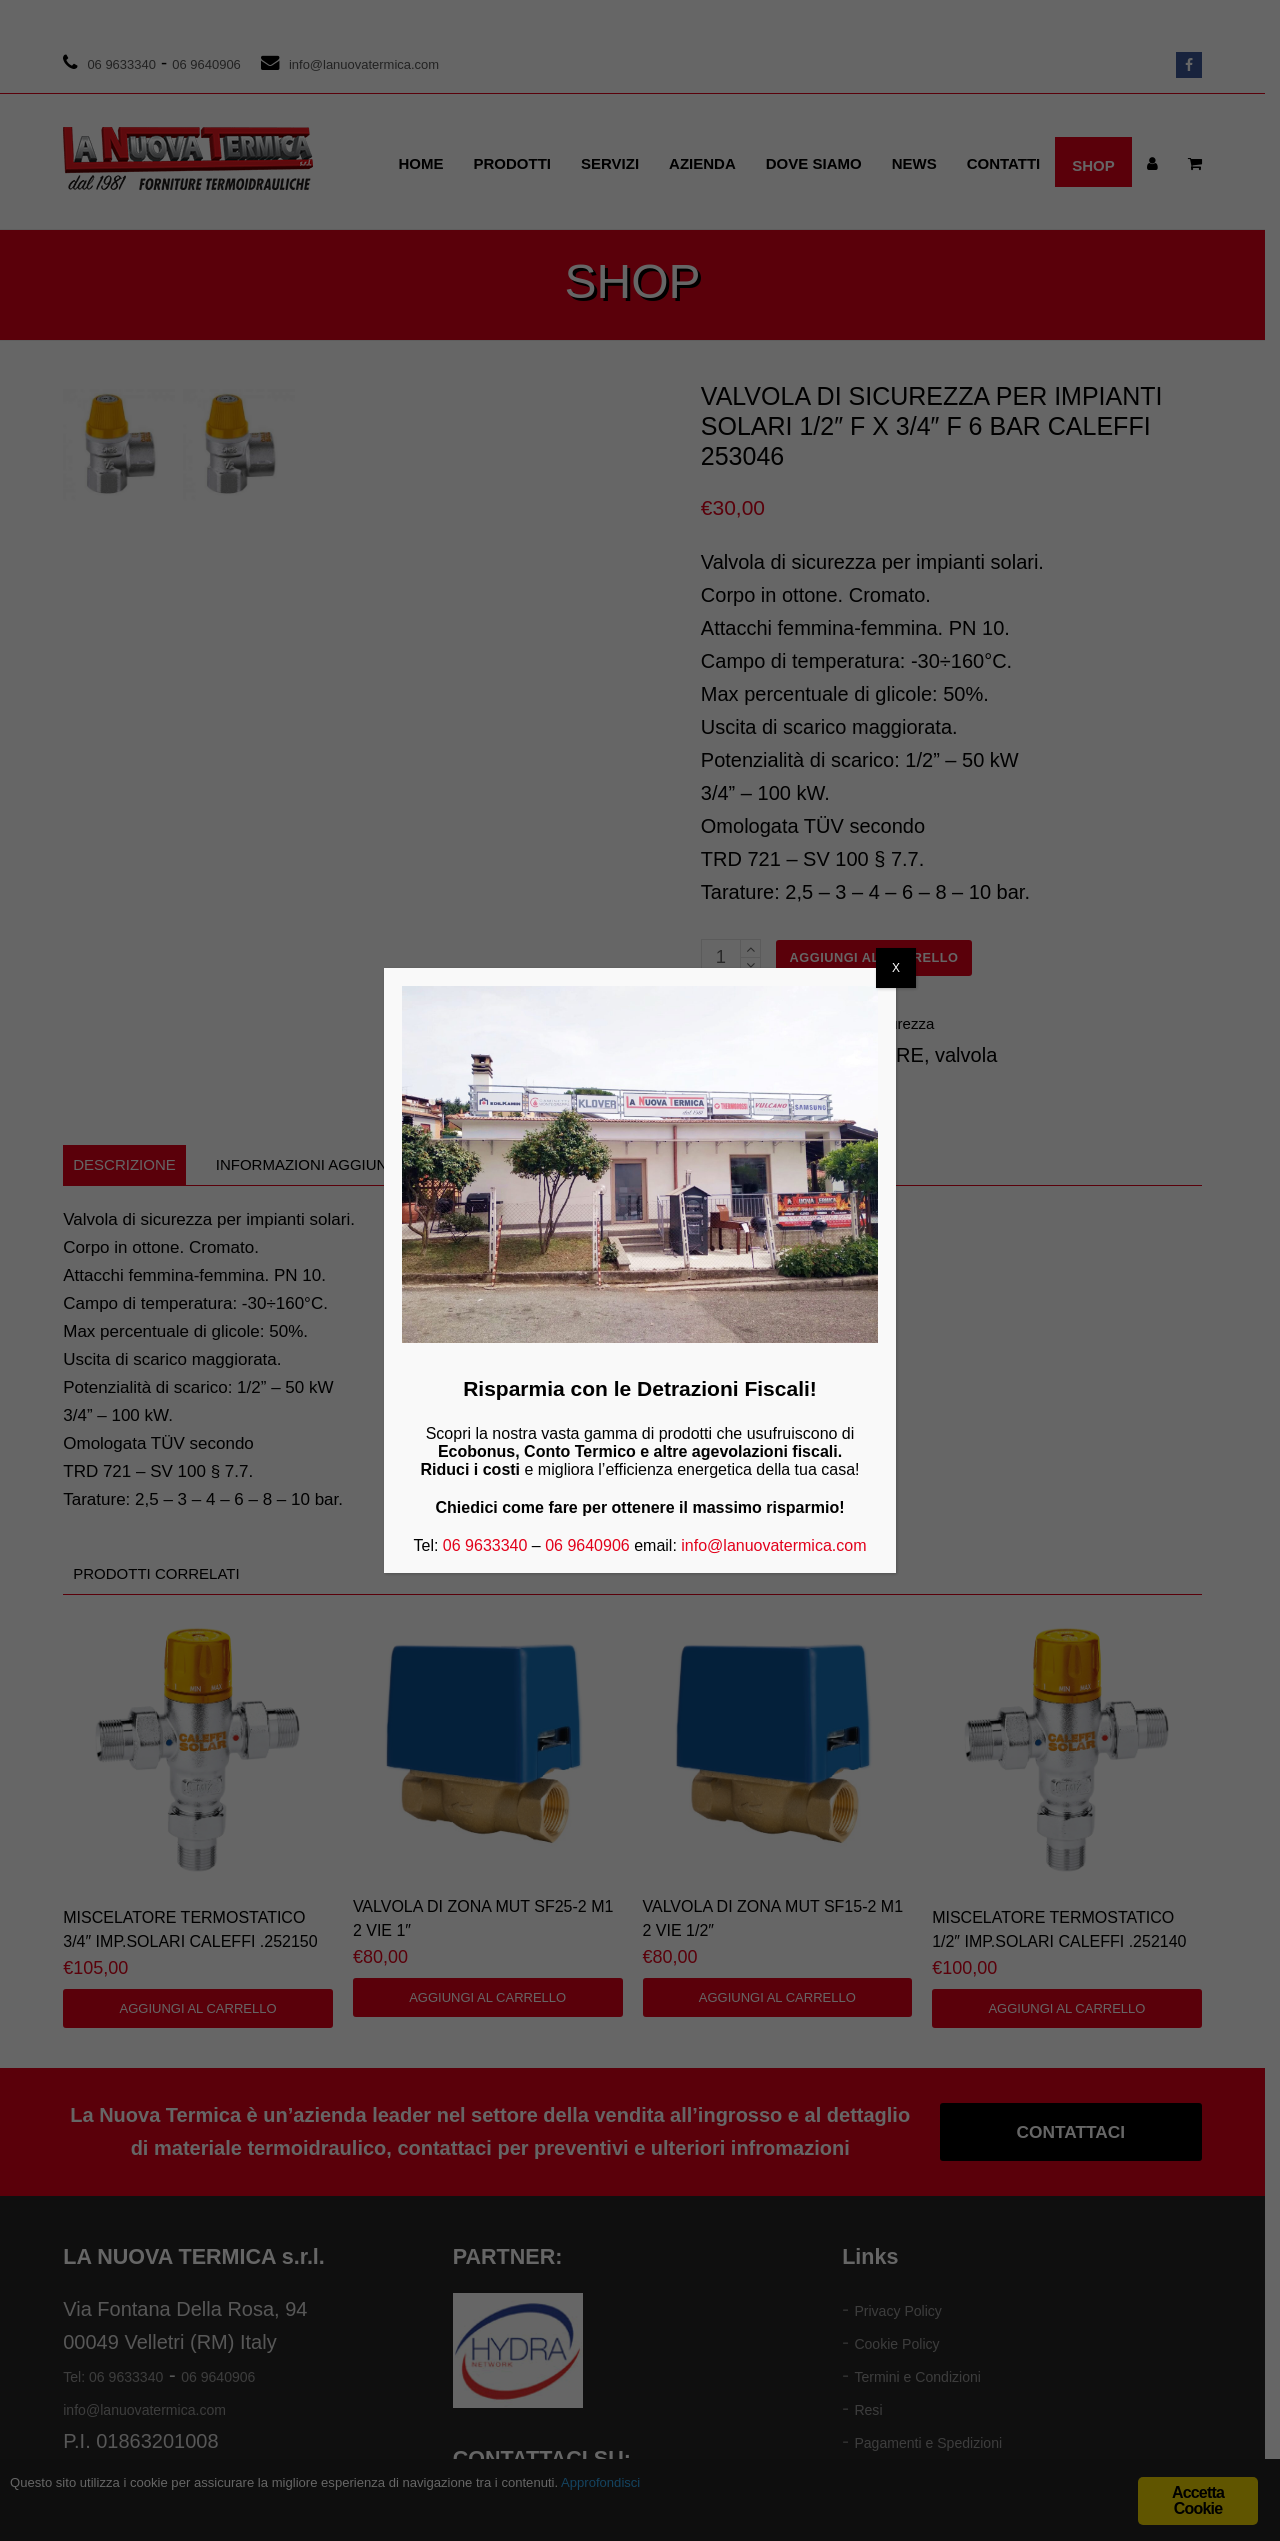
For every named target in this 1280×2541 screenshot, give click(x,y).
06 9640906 (587, 1545)
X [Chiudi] (896, 968)
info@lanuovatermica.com (773, 1545)
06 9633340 (485, 1545)
